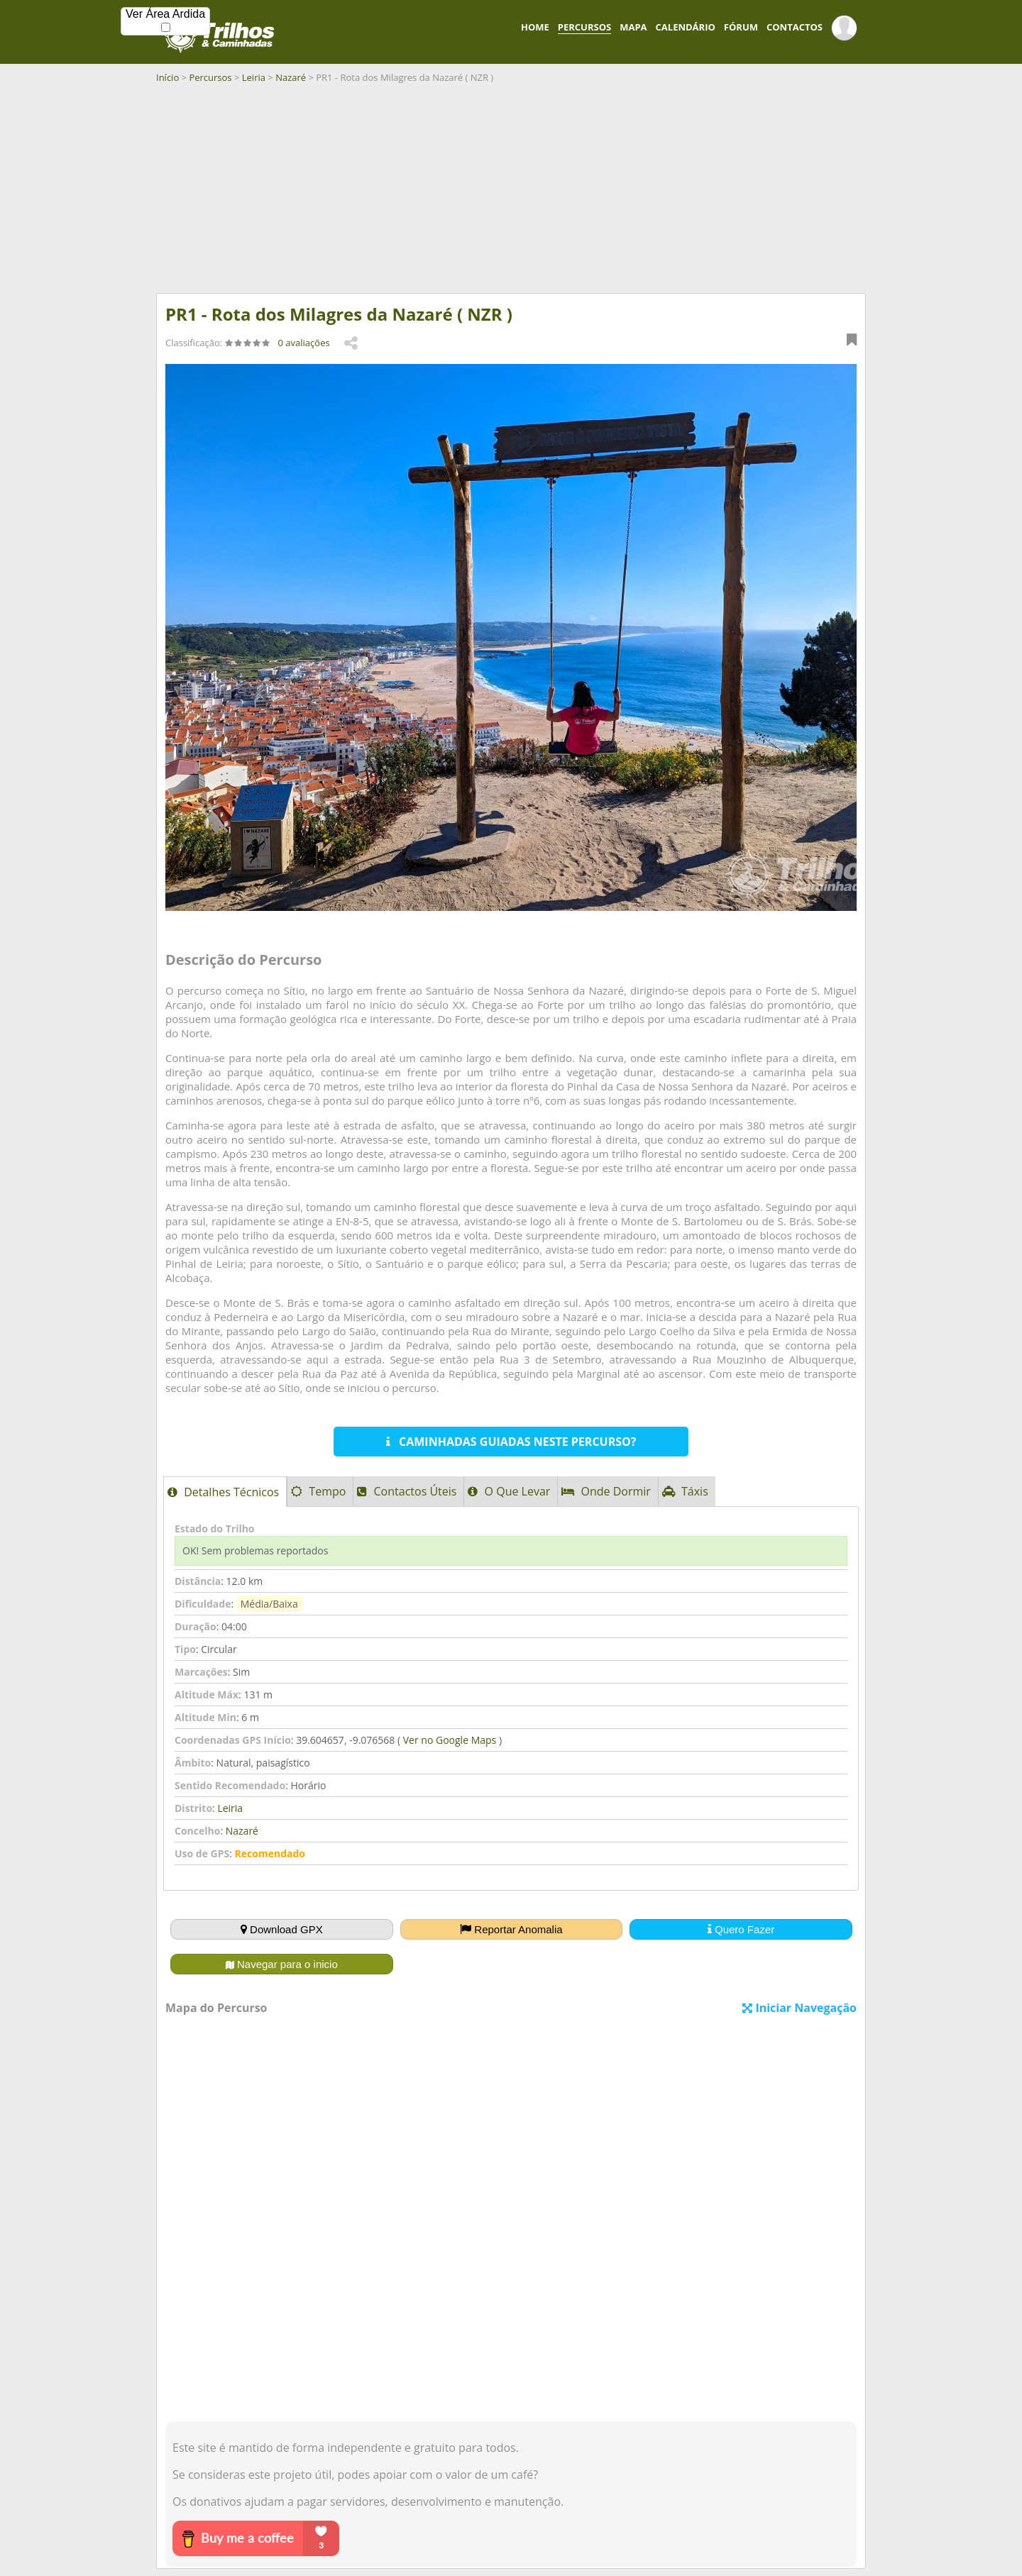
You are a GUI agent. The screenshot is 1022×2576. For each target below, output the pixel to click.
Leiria (253, 77)
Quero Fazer (741, 1929)
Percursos (210, 77)
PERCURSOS (584, 27)
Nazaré (290, 77)
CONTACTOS (794, 27)
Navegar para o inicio (282, 1964)
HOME (535, 27)
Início (167, 77)
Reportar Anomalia (511, 1929)
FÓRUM (741, 27)
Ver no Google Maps (449, 1740)
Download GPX (282, 1929)
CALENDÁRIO (685, 27)
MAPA (633, 27)
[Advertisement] (511, 193)
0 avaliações (304, 342)
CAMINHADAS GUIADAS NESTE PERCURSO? (511, 1441)
